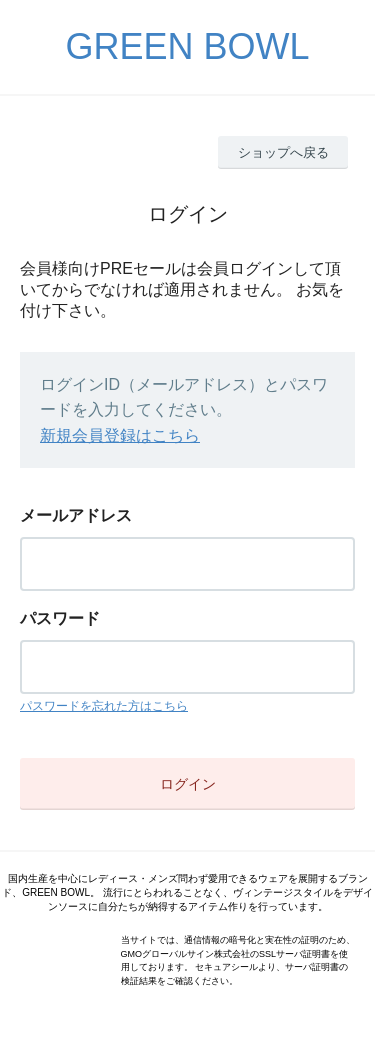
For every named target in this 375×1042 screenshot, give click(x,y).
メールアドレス (76, 515)
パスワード (60, 618)
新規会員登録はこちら (120, 435)
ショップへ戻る (283, 152)
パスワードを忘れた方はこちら (104, 706)
